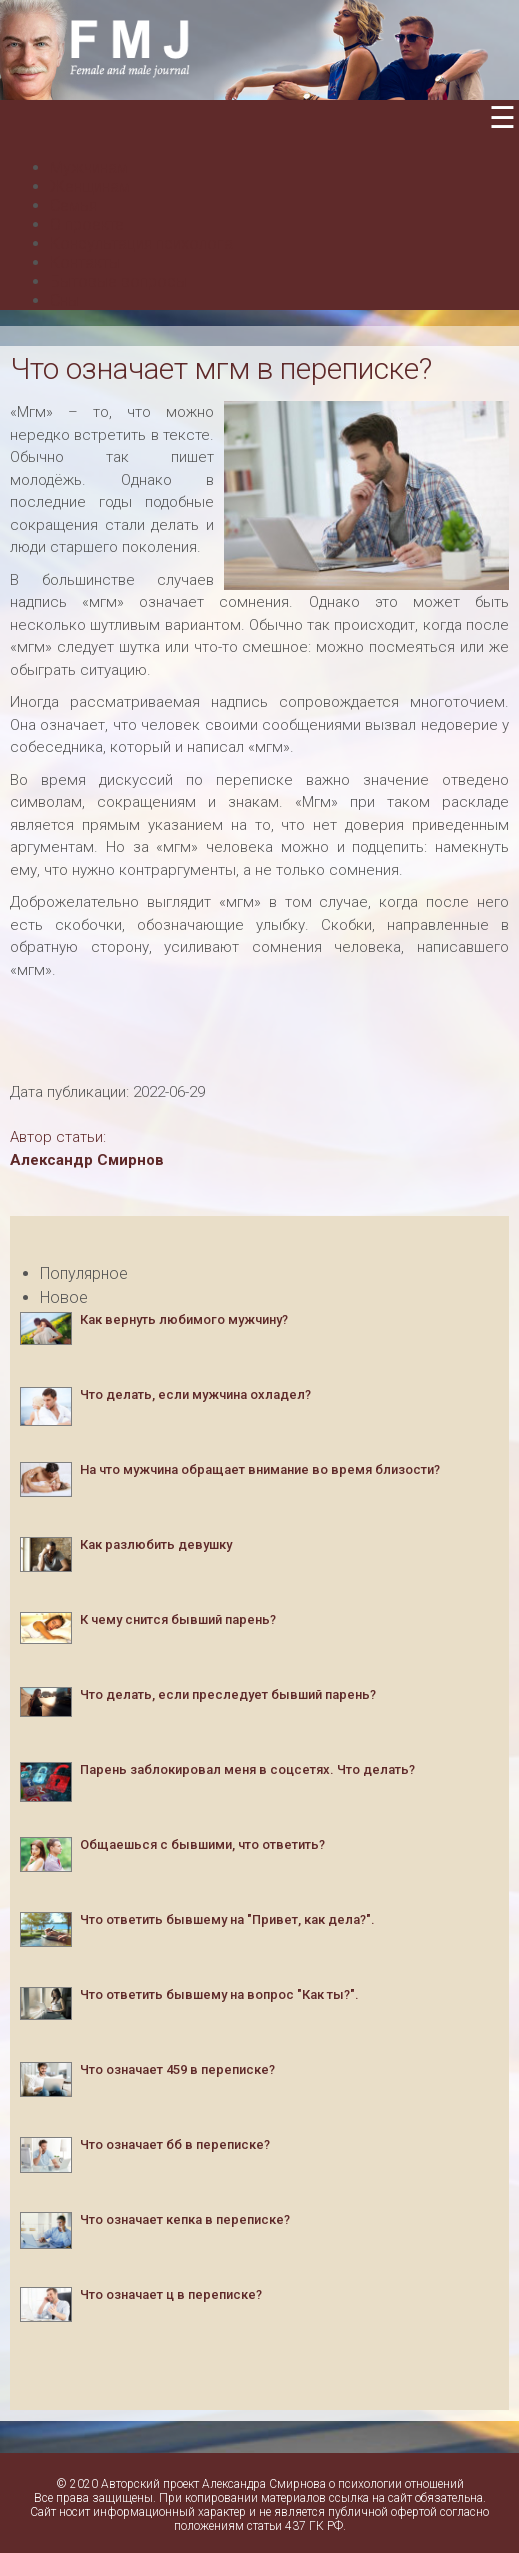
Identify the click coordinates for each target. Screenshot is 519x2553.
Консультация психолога (141, 243)
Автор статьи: (58, 1137)
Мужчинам (89, 167)
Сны (64, 300)
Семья (73, 205)
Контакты (85, 262)
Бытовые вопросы (118, 281)
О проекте (87, 224)
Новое (64, 1297)
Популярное (84, 1273)
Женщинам (90, 186)
